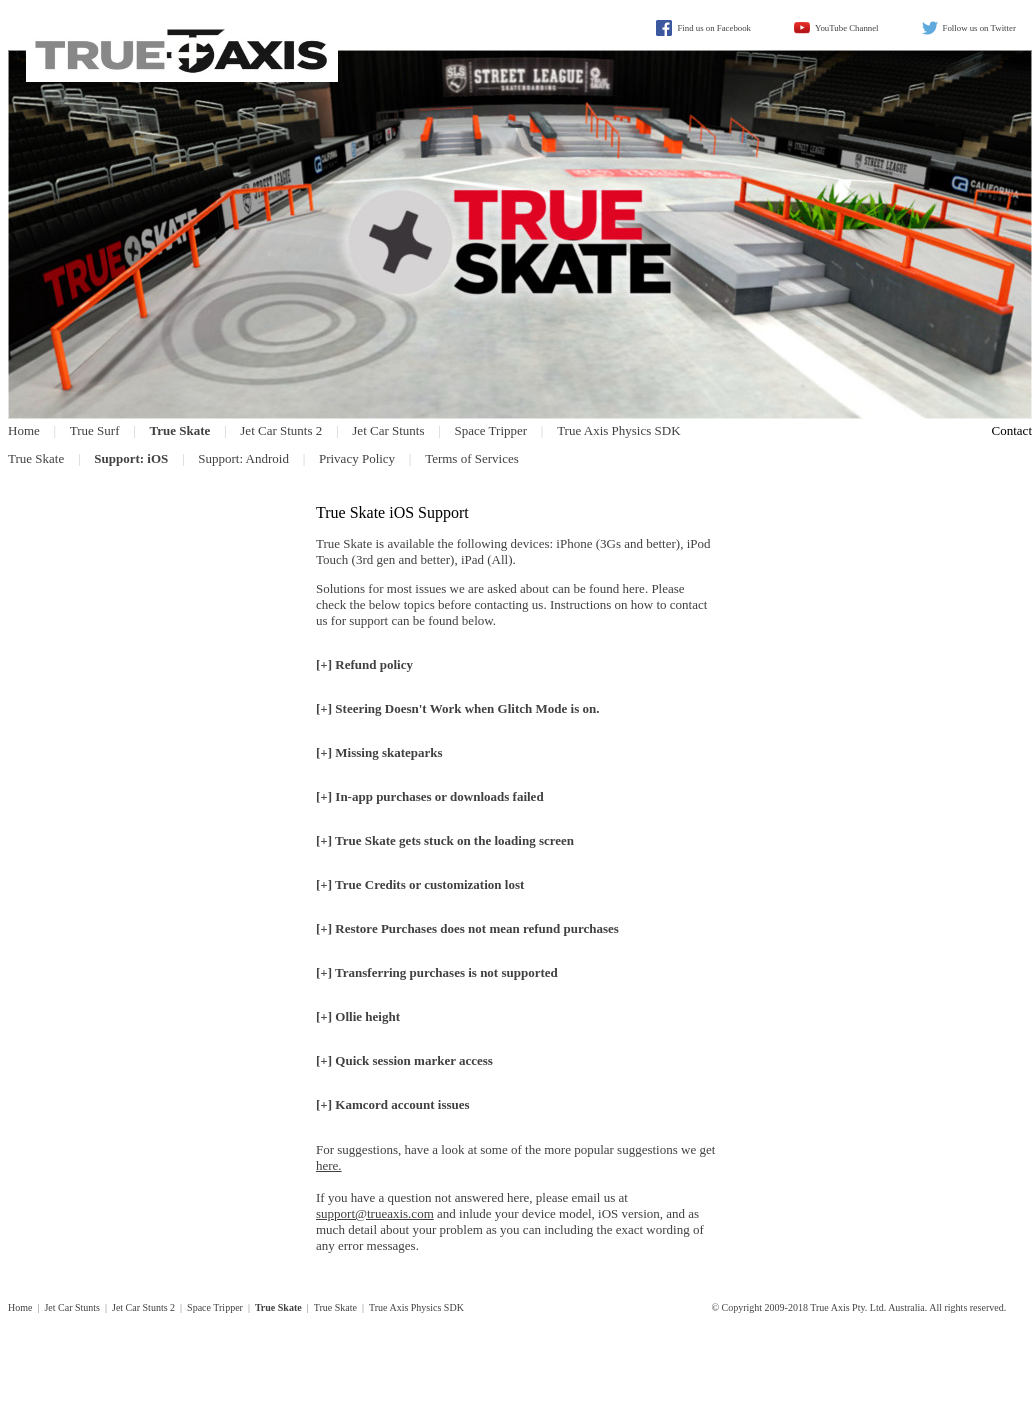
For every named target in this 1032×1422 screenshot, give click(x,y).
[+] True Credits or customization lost (420, 884)
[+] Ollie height (358, 1016)
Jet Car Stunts (388, 430)
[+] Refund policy (364, 664)
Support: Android (243, 458)
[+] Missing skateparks (379, 752)
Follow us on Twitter (979, 28)
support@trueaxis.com (375, 1213)
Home (24, 430)
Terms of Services (472, 458)
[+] (457, 708)
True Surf (95, 430)
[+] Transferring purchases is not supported (437, 972)
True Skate (36, 458)
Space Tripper (491, 430)
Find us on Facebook (714, 28)
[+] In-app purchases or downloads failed (430, 796)
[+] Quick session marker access (404, 1060)
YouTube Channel (847, 28)
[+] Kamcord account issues (393, 1104)
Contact (1012, 430)
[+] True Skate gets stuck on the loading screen (445, 840)
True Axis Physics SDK (618, 430)
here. (329, 1165)
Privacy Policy (357, 458)
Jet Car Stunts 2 (281, 430)
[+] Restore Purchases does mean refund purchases (467, 928)
